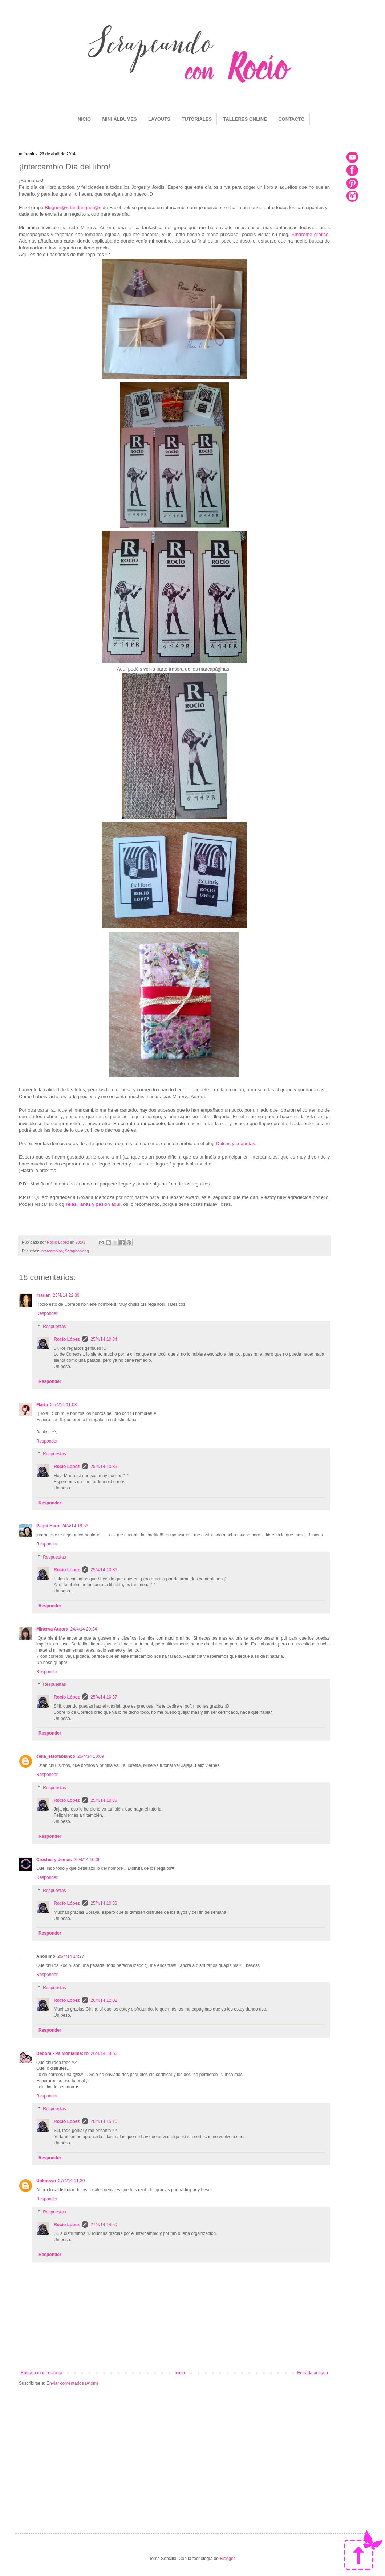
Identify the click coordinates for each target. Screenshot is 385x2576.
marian (43, 1295)
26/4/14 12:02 (103, 2000)
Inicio (180, 2372)
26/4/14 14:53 (104, 2053)
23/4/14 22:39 (66, 1295)
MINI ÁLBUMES (119, 119)
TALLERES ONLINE (245, 119)
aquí (116, 1204)
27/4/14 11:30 (71, 2180)
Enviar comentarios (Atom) (72, 2383)
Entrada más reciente (41, 2372)
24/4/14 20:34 (83, 1629)
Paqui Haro (47, 1525)
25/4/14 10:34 (103, 1339)
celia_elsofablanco (55, 1756)
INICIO (83, 119)
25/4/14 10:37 (103, 1697)
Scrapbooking (77, 1251)
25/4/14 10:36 (103, 1569)
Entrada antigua (312, 2372)
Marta (42, 1404)
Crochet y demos (54, 1859)
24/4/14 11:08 (63, 1404)
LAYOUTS (159, 119)
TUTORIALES (197, 119)
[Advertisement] (174, 2448)
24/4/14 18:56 (74, 1525)
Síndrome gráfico (309, 234)
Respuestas (54, 1326)
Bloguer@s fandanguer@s (73, 207)
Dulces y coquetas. (237, 1143)
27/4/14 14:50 (103, 2224)
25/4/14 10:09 (90, 1756)
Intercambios (51, 1251)
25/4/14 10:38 (103, 1800)
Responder (47, 1313)
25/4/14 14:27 (70, 1956)
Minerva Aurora (52, 1629)
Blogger (227, 2558)
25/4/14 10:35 (103, 1466)
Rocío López (67, 1339)
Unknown (46, 2180)
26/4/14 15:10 (103, 2121)
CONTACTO (291, 119)
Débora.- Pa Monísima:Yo (62, 2053)
